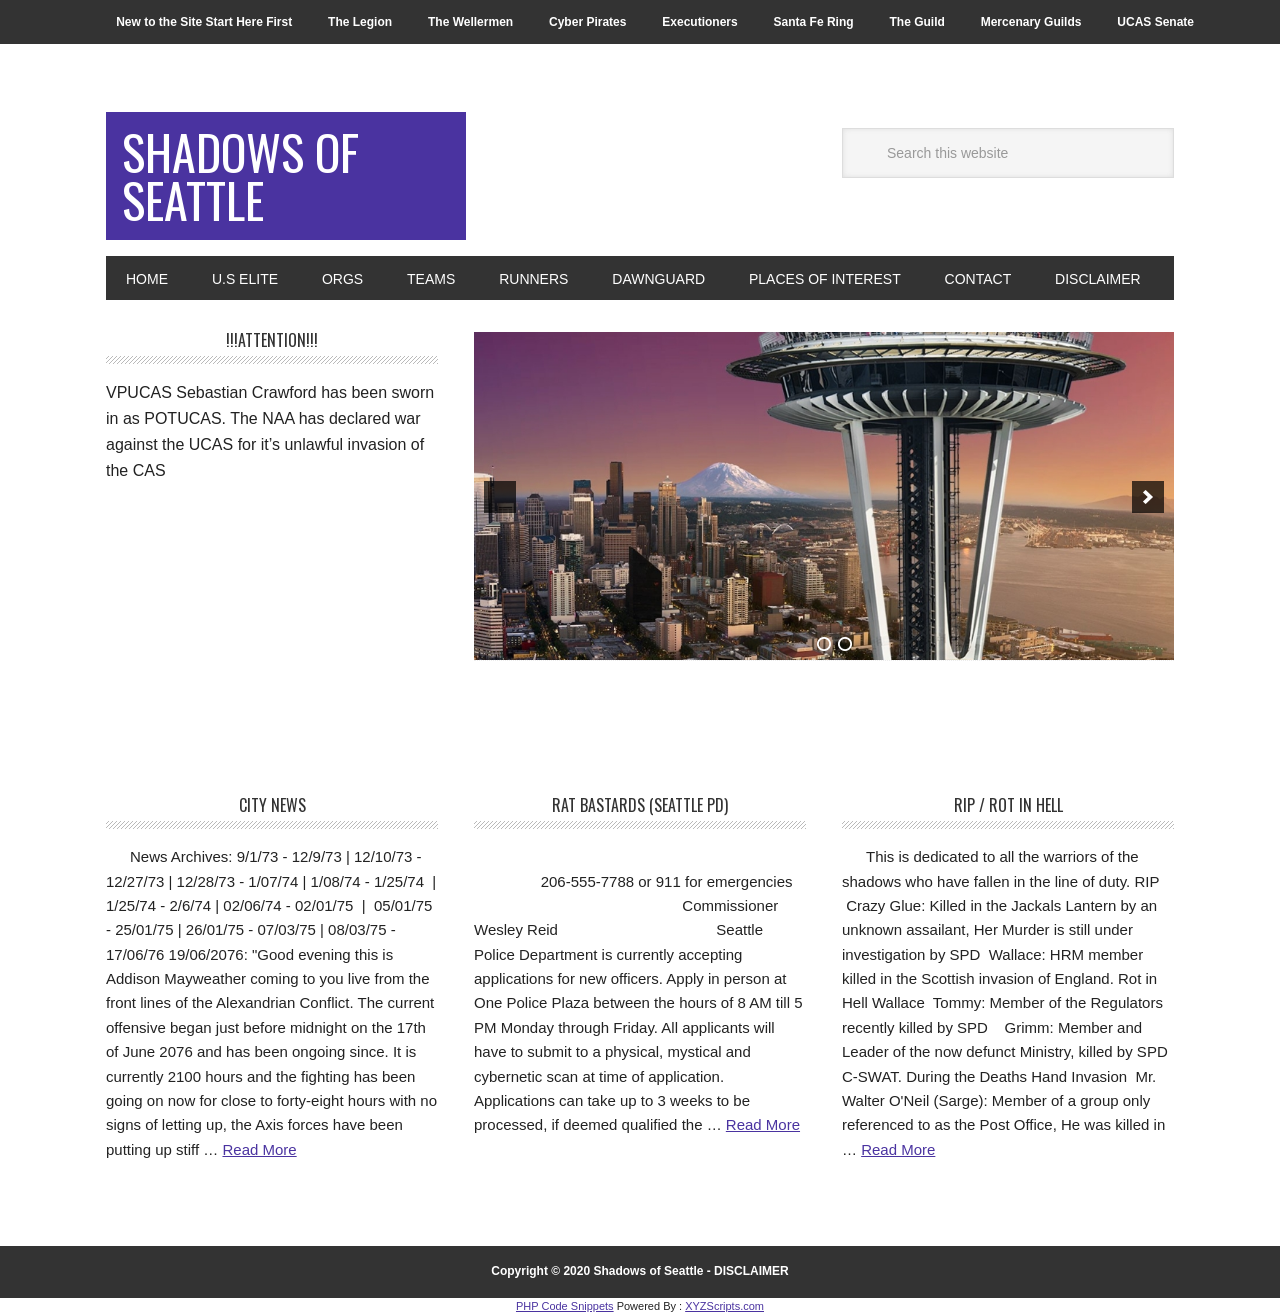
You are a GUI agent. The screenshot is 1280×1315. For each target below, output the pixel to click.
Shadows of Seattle (240, 175)
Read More (259, 1149)
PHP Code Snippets (565, 1306)
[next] (1148, 497)
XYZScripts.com (724, 1306)
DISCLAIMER (751, 1271)
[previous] (500, 497)
